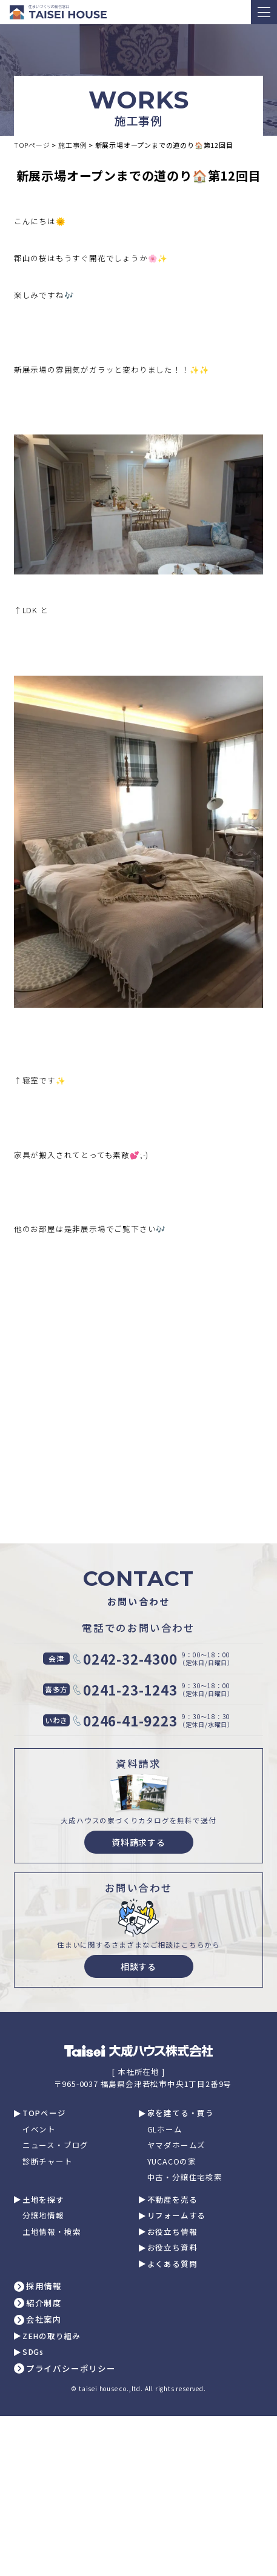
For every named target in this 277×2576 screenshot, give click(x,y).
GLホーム (164, 2130)
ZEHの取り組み (51, 2336)
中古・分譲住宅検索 (184, 2177)
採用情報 (44, 2286)
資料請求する (138, 1842)
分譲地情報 (43, 2216)
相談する (138, 1966)
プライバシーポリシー (71, 2368)
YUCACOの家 (171, 2162)
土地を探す (43, 2200)
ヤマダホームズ (176, 2145)
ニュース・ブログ (55, 2145)
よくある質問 (172, 2264)
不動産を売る (172, 2200)
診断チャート (47, 2162)
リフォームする (176, 2216)
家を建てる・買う (180, 2113)
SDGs (33, 2352)
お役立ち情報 (172, 2232)
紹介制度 (44, 2303)
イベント (39, 2130)
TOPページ (44, 2113)
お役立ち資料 (172, 2248)
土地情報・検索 (51, 2232)
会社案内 (44, 2319)
